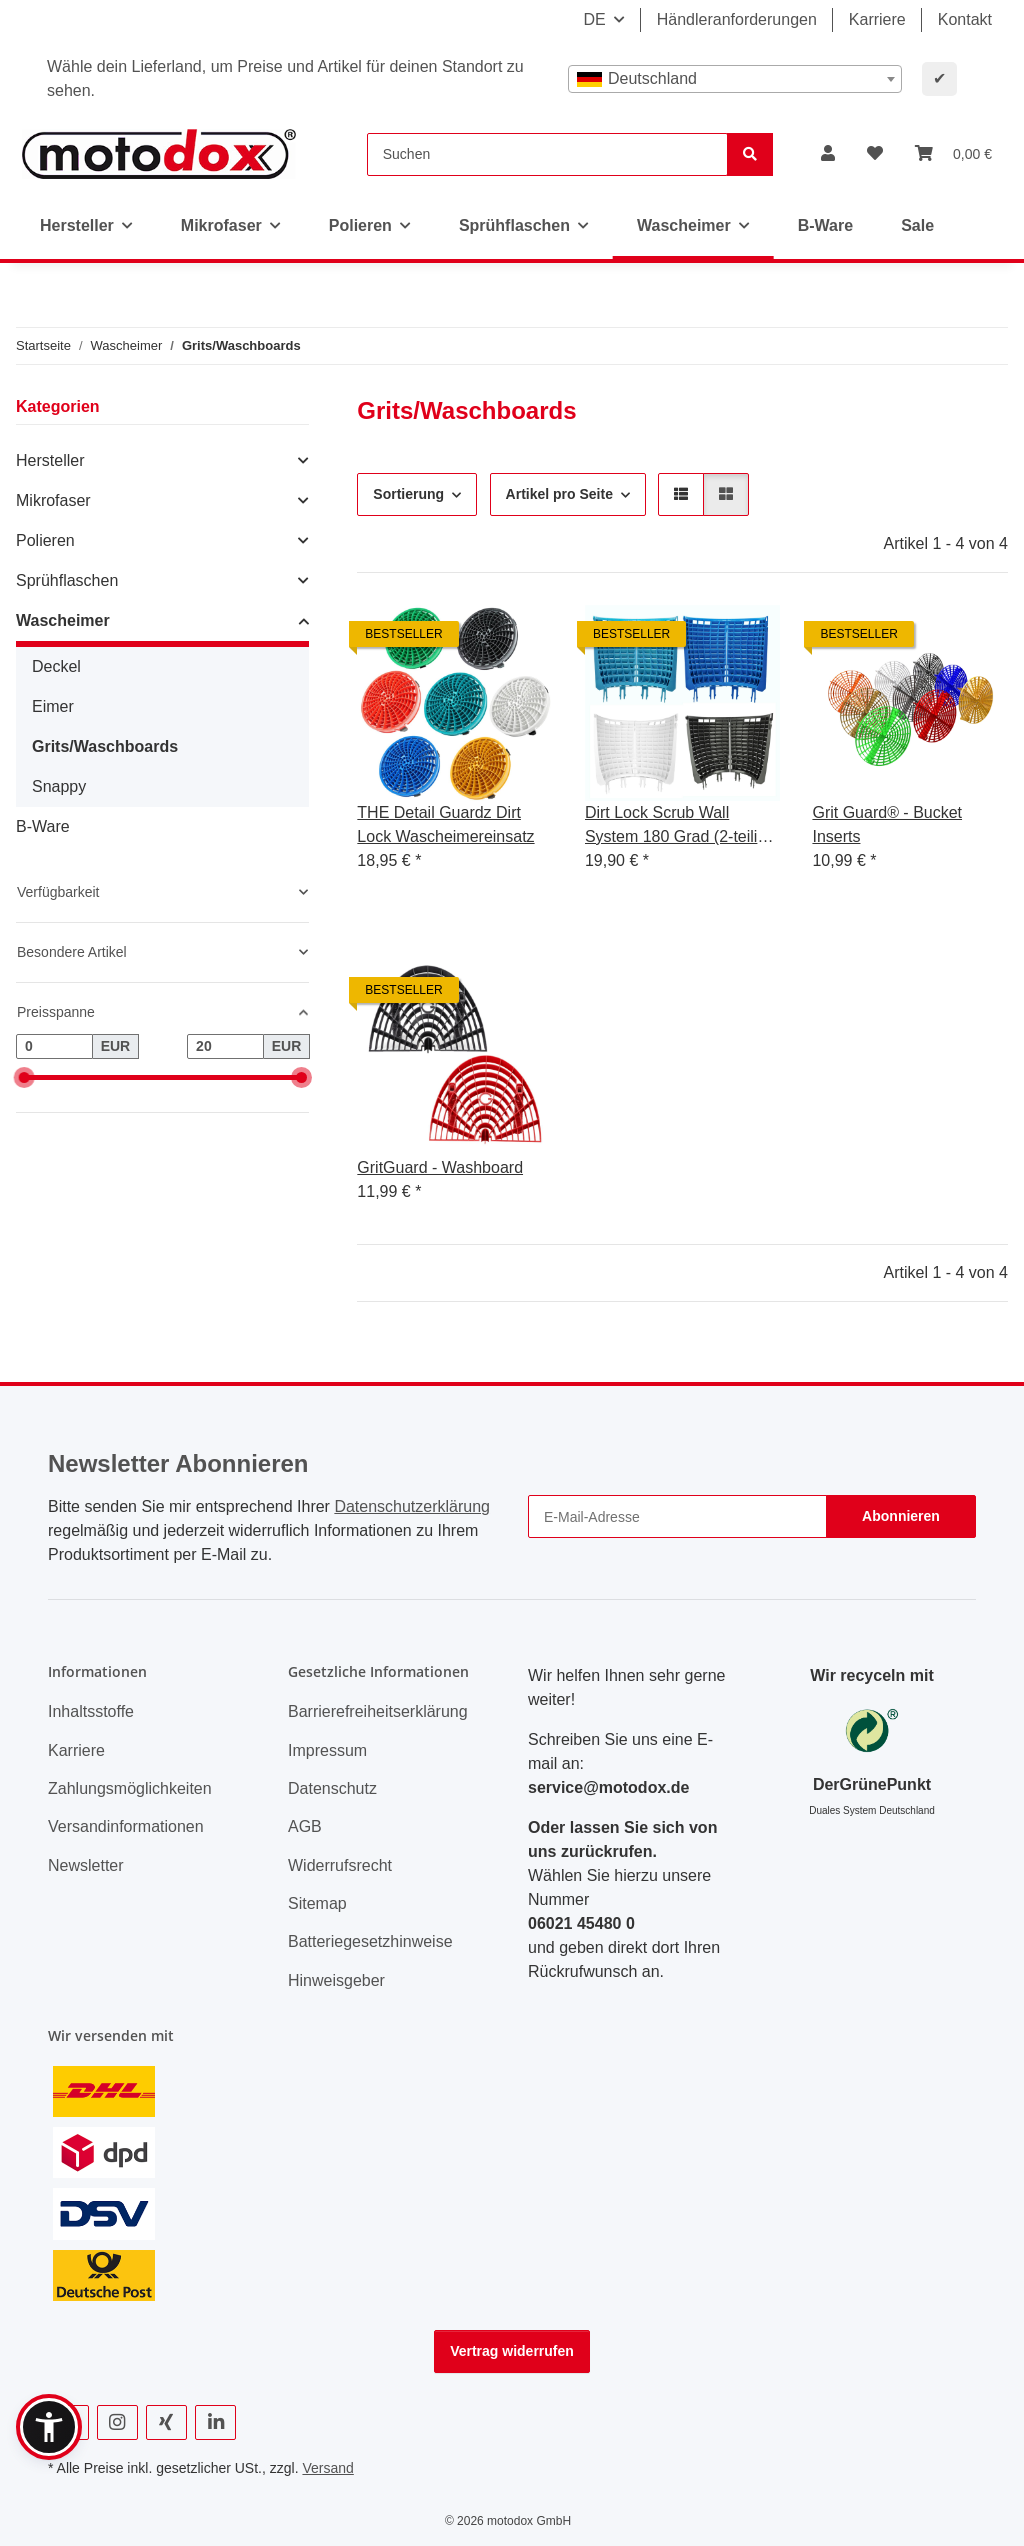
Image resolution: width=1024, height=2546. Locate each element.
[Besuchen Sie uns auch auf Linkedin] (215, 2422)
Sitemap (317, 1903)
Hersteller (50, 460)
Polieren (45, 540)
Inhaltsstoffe (91, 1711)
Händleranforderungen (737, 19)
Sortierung (408, 494)
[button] (828, 154)
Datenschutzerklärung (412, 1506)
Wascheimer (63, 620)
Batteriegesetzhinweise (370, 1941)
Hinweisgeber (336, 1980)
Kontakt (965, 19)
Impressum (327, 1750)
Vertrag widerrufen (512, 2351)
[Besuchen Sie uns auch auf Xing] (166, 2422)
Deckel (56, 666)
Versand (327, 2468)
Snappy (59, 786)
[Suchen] (547, 154)
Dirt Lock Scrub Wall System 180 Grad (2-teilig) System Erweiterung (678, 826)
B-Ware (43, 826)
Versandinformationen (126, 1826)
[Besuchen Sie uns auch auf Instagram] (117, 2422)
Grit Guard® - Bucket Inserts (887, 824)
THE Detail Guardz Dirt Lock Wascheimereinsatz (445, 824)
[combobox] (735, 79)
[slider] (23, 1077)
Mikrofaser (53, 500)
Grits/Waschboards (105, 746)
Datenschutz (332, 1788)
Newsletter (86, 1865)
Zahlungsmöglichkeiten (130, 1788)
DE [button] (594, 19)
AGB (305, 1826)
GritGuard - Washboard (440, 1167)
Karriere (877, 19)
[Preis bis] (225, 1047)
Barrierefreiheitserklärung (378, 1711)
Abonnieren (901, 1516)
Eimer (53, 706)
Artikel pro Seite (559, 494)
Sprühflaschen (67, 580)
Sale (917, 225)
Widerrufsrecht (340, 1865)
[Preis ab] (54, 1047)
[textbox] (735, 79)
